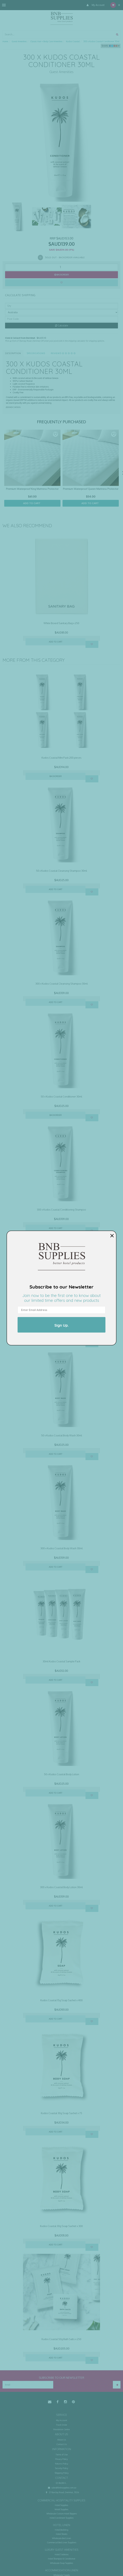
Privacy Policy (61, 2459)
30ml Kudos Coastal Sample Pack (61, 1661)
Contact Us (61, 2444)
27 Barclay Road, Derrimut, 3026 (61, 2492)
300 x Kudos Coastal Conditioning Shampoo (61, 1209)
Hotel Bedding (61, 2530)
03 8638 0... (61, 2483)
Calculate (61, 325)
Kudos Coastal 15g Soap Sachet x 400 (61, 2000)
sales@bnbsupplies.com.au (61, 2487)
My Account (95, 5)
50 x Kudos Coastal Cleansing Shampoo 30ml (61, 870)
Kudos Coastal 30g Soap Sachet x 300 (61, 2226)
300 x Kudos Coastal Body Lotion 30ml (61, 1887)
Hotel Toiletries (61, 2554)
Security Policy (61, 2468)
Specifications (36, 353)
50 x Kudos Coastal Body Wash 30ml (61, 1435)
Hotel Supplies (61, 2505)
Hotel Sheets (61, 2534)
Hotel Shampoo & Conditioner (61, 2558)
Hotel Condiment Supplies (61, 2518)
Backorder (61, 274)
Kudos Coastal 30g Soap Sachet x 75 (61, 2113)
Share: (111, 46)
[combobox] (58, 34)
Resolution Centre (61, 2429)
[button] (55, 434)
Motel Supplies (61, 2509)
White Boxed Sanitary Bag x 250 (61, 623)
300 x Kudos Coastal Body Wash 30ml (61, 1548)
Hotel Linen (61, 2525)
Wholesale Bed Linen (61, 2538)
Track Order (61, 2425)
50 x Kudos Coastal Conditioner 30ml (61, 1096)
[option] (61, 141)
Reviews (63, 353)
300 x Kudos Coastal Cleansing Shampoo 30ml (61, 983)
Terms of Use (62, 2454)
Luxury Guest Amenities (61, 2549)
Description (13, 353)
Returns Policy (61, 2463)
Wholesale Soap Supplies (61, 2563)
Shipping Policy (62, 2473)
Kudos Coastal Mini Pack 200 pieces (61, 757)
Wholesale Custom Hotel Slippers (61, 2513)
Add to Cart (55, 641)
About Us (61, 2439)
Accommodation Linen (61, 2570)
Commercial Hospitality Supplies (61, 2500)
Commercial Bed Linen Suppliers (61, 2542)
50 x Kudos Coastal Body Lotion (61, 1774)
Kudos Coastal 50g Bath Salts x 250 (61, 2339)
